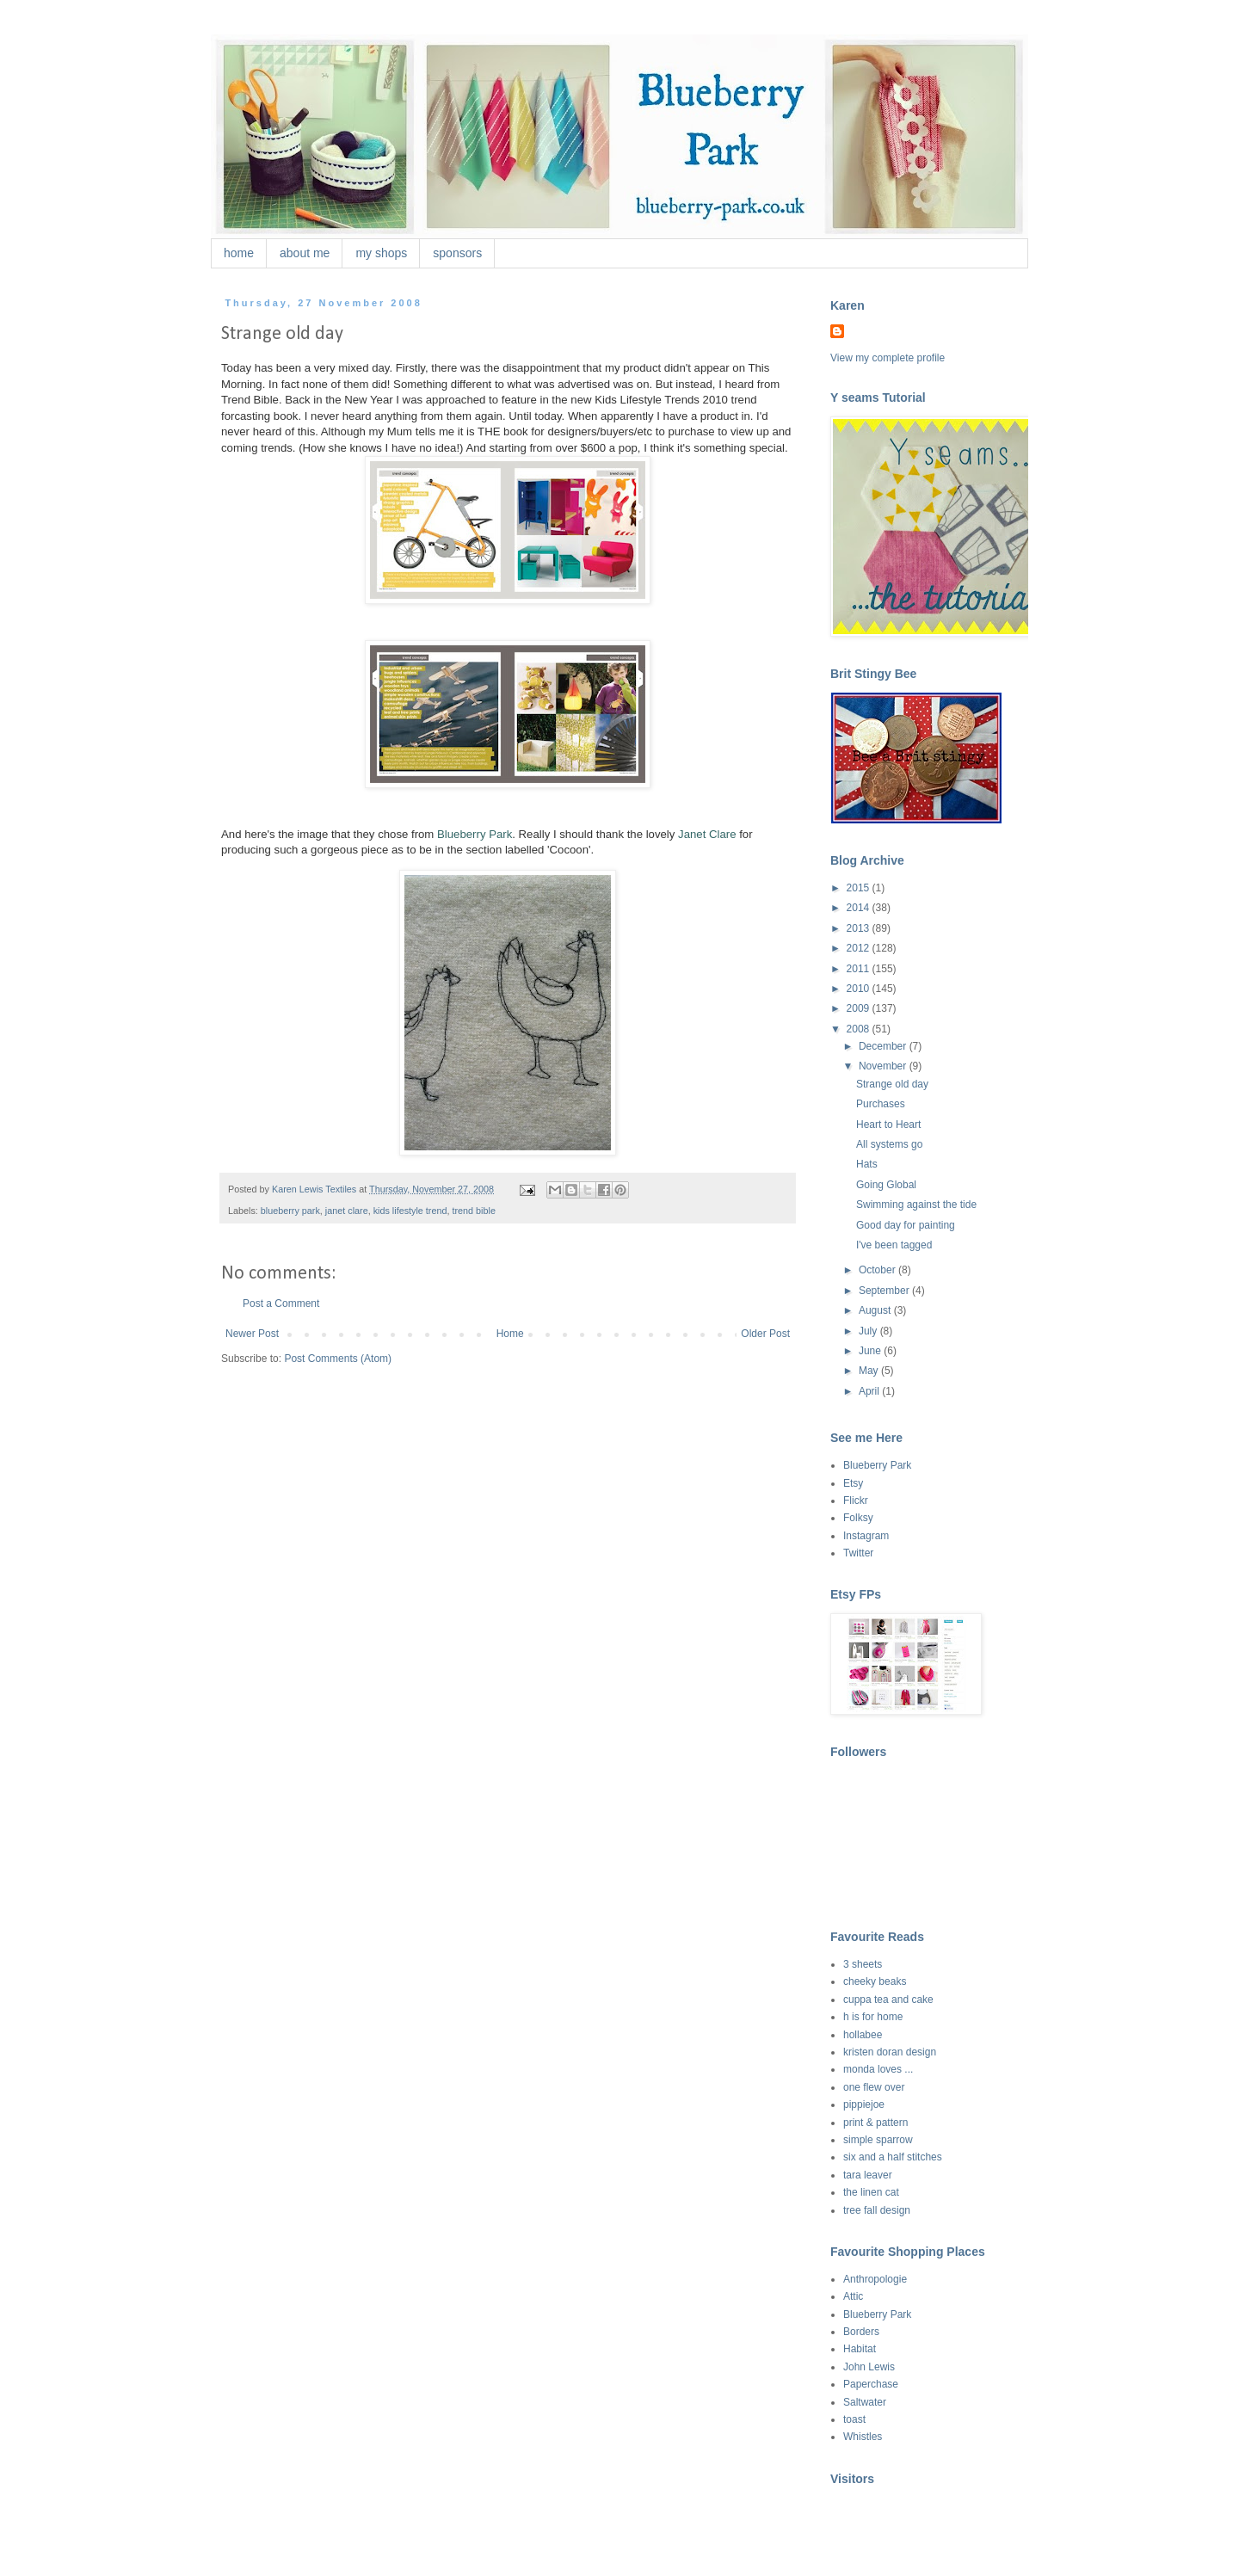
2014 (859, 908)
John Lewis (869, 2367)
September (885, 1291)
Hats (867, 1164)
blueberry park (290, 1210)
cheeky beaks (874, 1981)
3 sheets (862, 1964)
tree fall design (876, 2210)
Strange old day (892, 1084)
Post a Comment (281, 1303)
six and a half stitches (892, 2157)
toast (854, 2419)
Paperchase (870, 2384)
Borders (861, 2332)
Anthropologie (875, 2279)
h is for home (873, 2017)
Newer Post (252, 1334)
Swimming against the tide (916, 1205)
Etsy (853, 1483)
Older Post (765, 1334)
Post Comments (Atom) (337, 1359)
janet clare (346, 1210)
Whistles (862, 2437)
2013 (859, 928)
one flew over (873, 2087)
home (239, 253)
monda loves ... (878, 2069)
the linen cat (871, 2192)
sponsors (457, 253)
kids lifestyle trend (410, 1210)
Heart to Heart (888, 1125)
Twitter (858, 1553)
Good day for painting (905, 1225)
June (871, 1351)
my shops (381, 253)
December (884, 1046)
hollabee (862, 2035)
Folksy (858, 1518)
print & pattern (875, 2123)
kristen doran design (889, 2052)
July (869, 1331)
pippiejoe (864, 2104)
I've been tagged (894, 1245)
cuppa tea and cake (888, 2000)
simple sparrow (878, 2140)
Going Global (886, 1185)
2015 (859, 888)
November (884, 1066)
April (870, 1391)
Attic (853, 2296)
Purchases (880, 1104)
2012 (859, 948)
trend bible (473, 1210)
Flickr (855, 1500)
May (870, 1371)
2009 (859, 1008)
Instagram (866, 1536)
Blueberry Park (877, 1465)
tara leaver (867, 2175)
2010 (859, 989)
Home (510, 1334)
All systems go (889, 1144)
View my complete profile (887, 358)
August (876, 1310)
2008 (859, 1029)
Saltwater (864, 2402)
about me (305, 253)
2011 (859, 969)
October (878, 1270)
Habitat (859, 2349)
